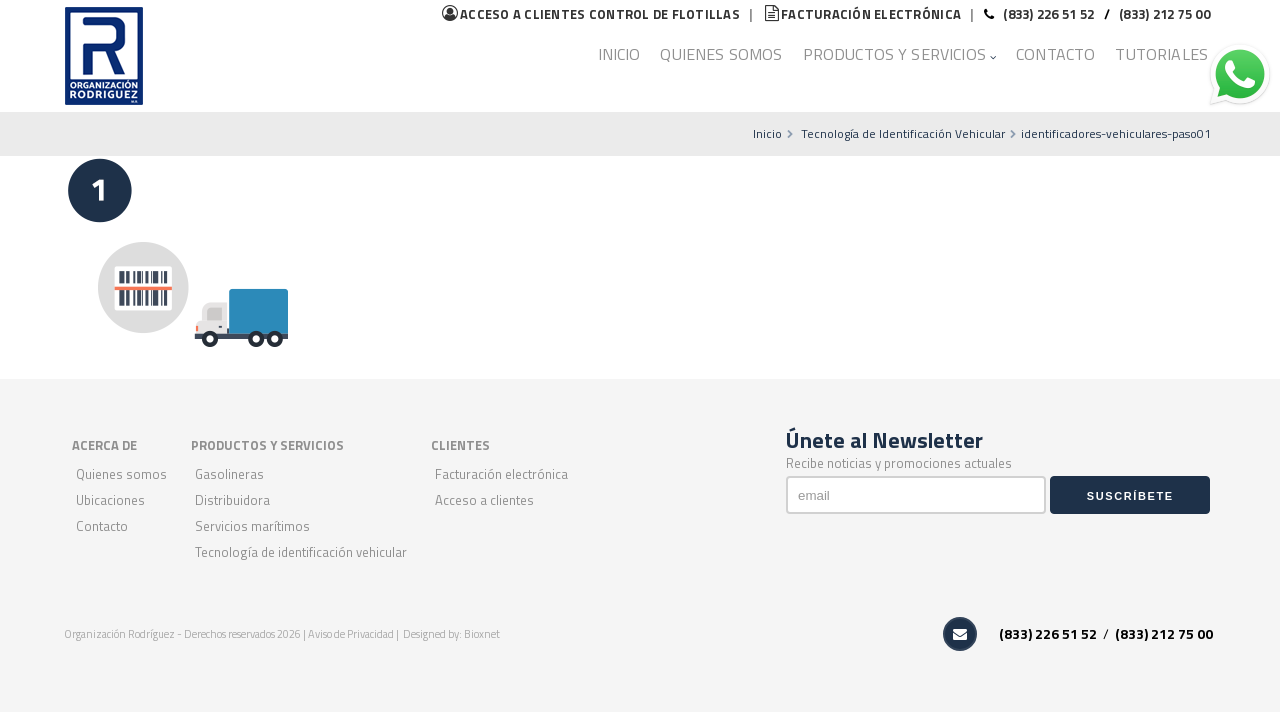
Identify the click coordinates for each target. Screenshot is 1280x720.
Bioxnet (482, 634)
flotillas (591, 14)
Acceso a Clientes (484, 500)
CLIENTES (460, 445)
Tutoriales (1161, 54)
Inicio (619, 54)
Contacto (1055, 54)
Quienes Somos (721, 54)
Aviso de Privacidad (352, 634)
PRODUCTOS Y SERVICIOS (267, 445)
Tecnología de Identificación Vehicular (903, 133)
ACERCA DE (104, 445)
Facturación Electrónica (501, 474)
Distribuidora (232, 500)
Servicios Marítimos (252, 526)
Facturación (863, 14)
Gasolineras (229, 474)
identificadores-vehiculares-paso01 (1116, 133)
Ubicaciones (110, 500)
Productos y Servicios (894, 54)
